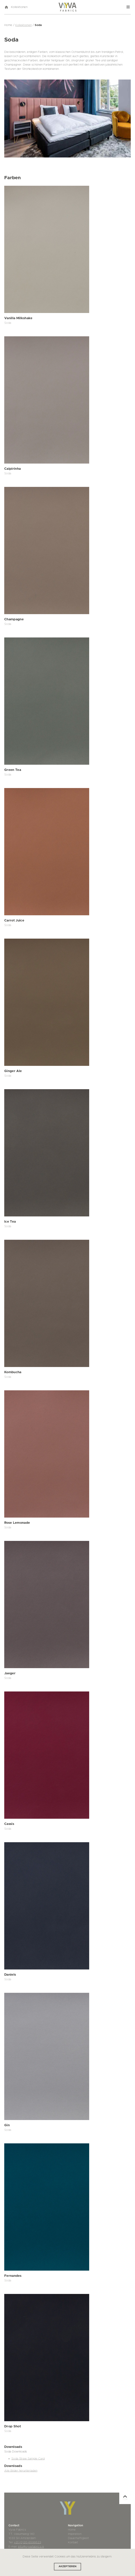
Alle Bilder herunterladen (20, 2470)
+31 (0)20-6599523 (27, 2542)
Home (72, 2529)
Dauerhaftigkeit (78, 2538)
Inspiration (75, 2534)
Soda (7, 322)
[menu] (128, 7)
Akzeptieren (67, 2566)
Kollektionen (19, 7)
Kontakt (73, 2542)
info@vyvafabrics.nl (31, 2546)
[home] (6, 7)
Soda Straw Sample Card (28, 2458)
